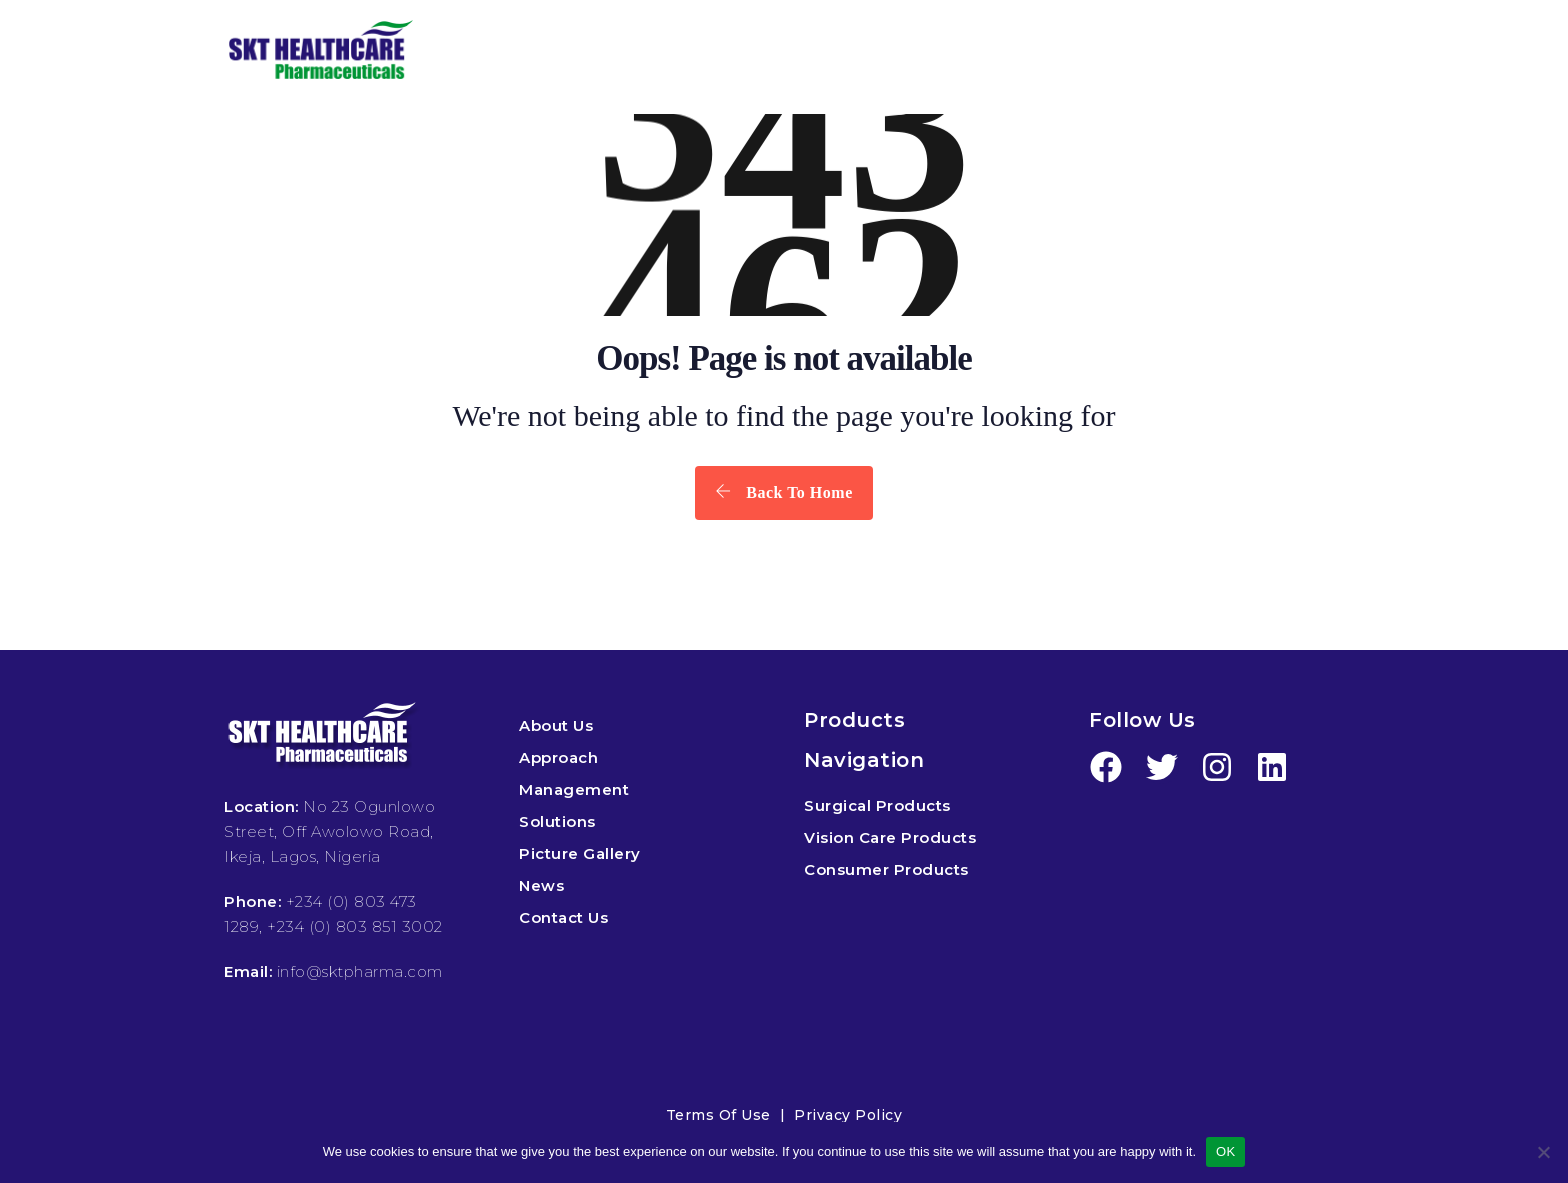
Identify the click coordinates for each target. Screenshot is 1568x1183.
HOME (478, 51)
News (541, 885)
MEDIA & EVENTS (1097, 51)
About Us (556, 725)
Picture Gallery (580, 853)
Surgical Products (877, 805)
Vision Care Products (890, 837)
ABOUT (585, 51)
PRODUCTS (737, 51)
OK (1225, 1151)
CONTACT (1291, 51)
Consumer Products (886, 869)
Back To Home (783, 492)
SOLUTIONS (913, 51)
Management (574, 789)
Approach (558, 757)
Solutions (557, 821)
